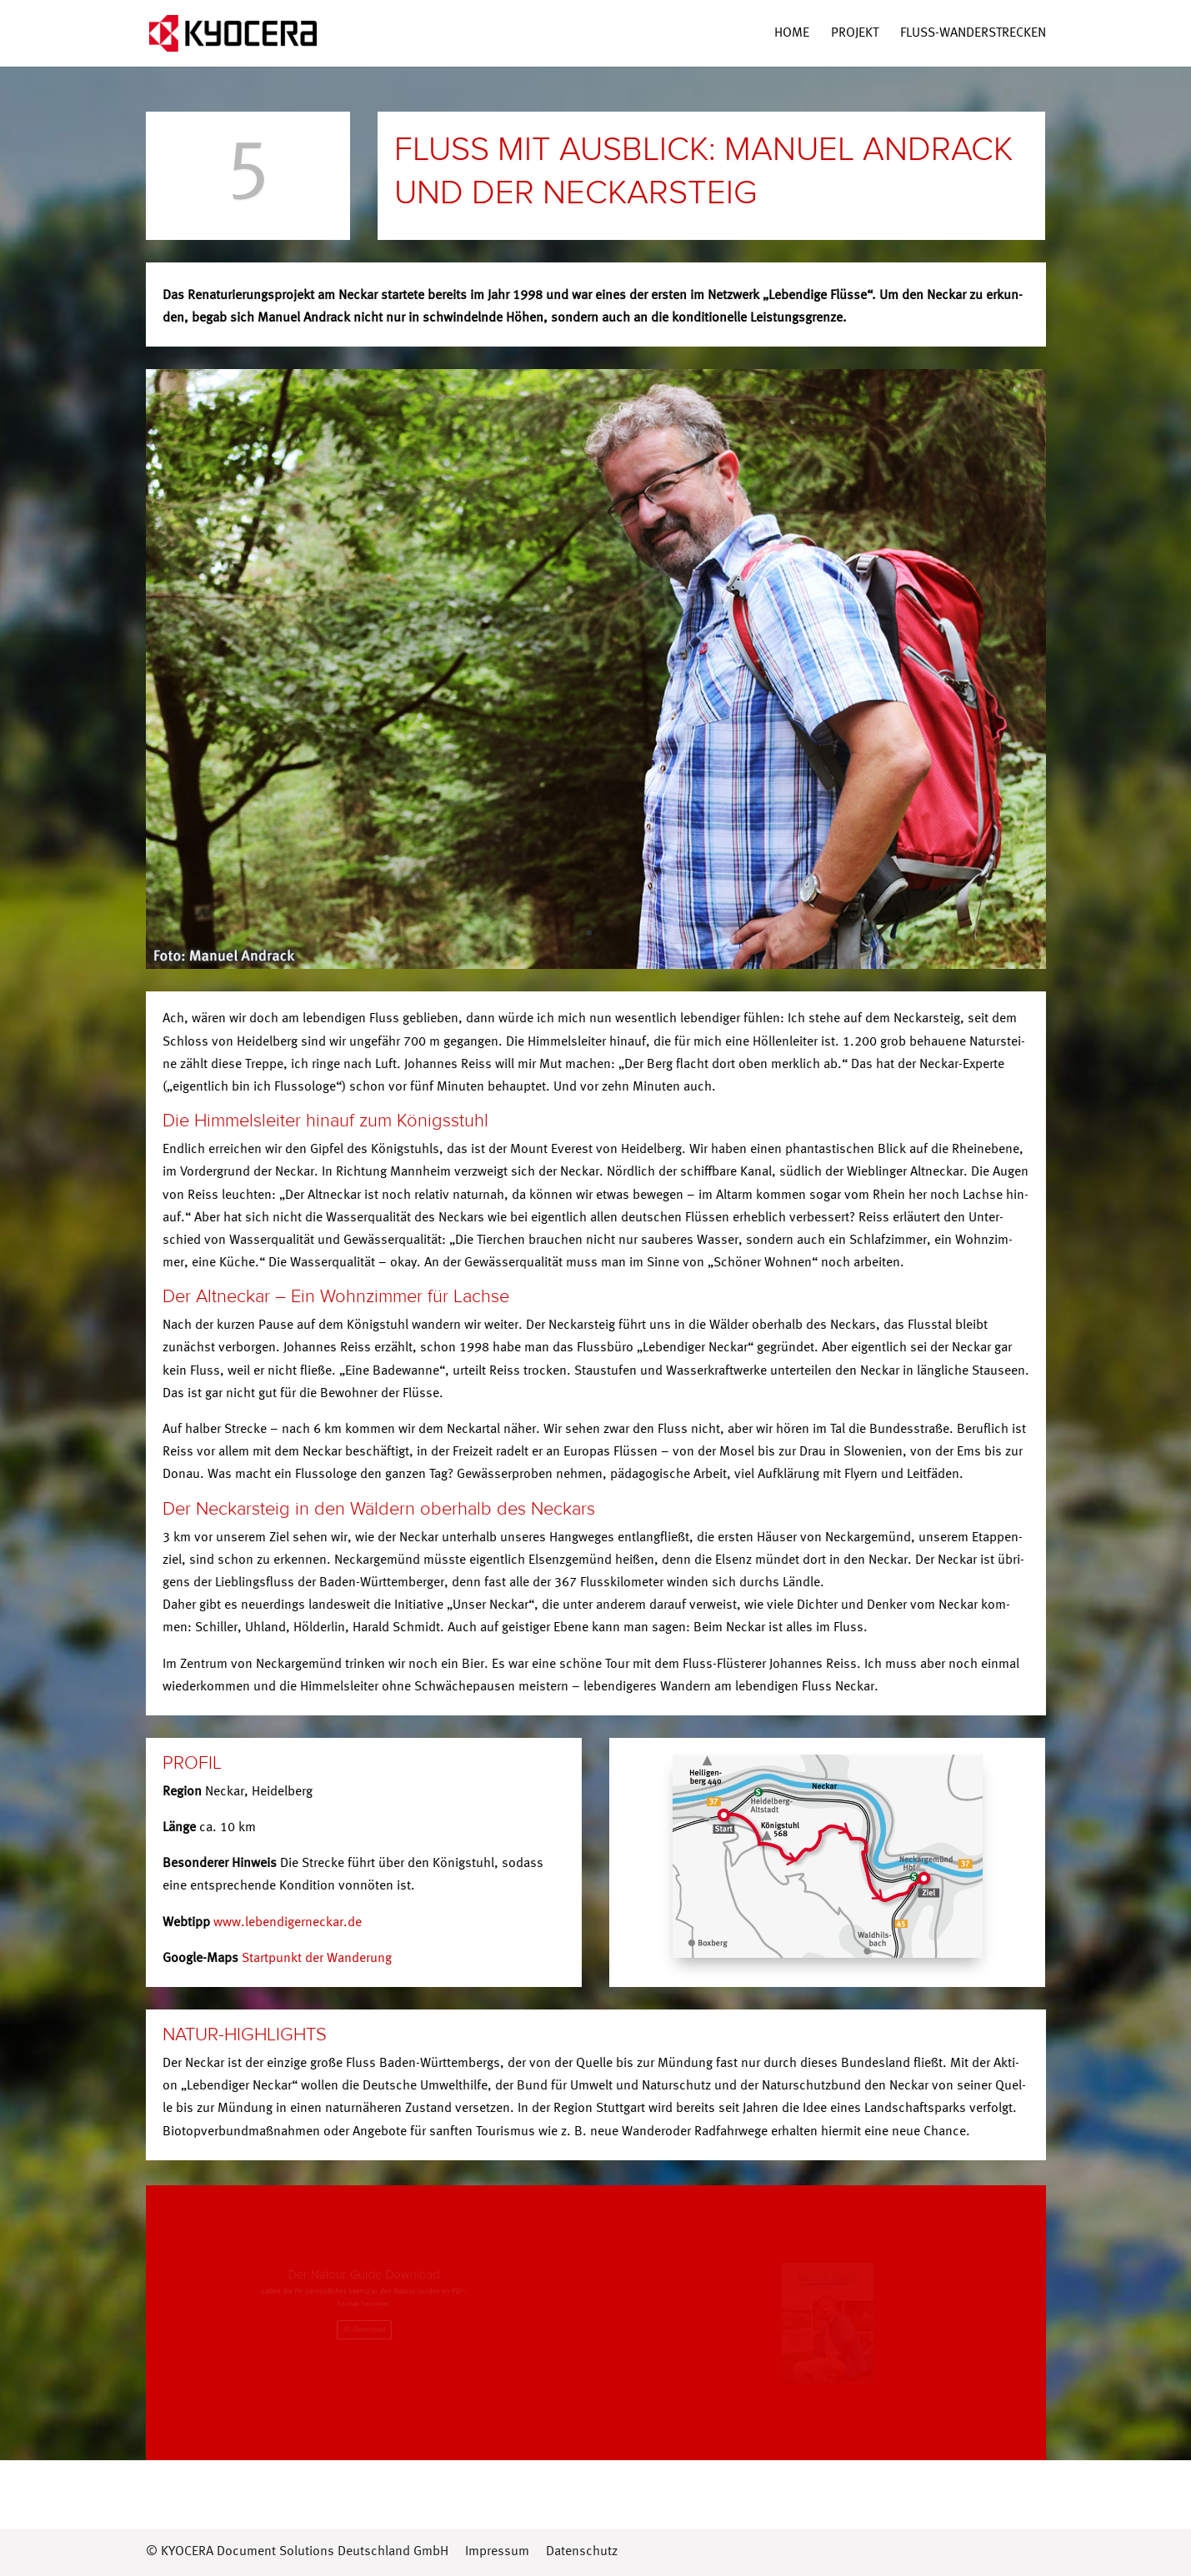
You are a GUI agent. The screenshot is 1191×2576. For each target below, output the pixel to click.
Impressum (497, 2552)
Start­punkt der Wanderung (317, 1958)
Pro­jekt (854, 33)
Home (791, 33)
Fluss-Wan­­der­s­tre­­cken (973, 33)
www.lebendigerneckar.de (287, 1923)
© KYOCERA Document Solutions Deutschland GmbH (297, 2552)
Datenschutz (582, 2552)
